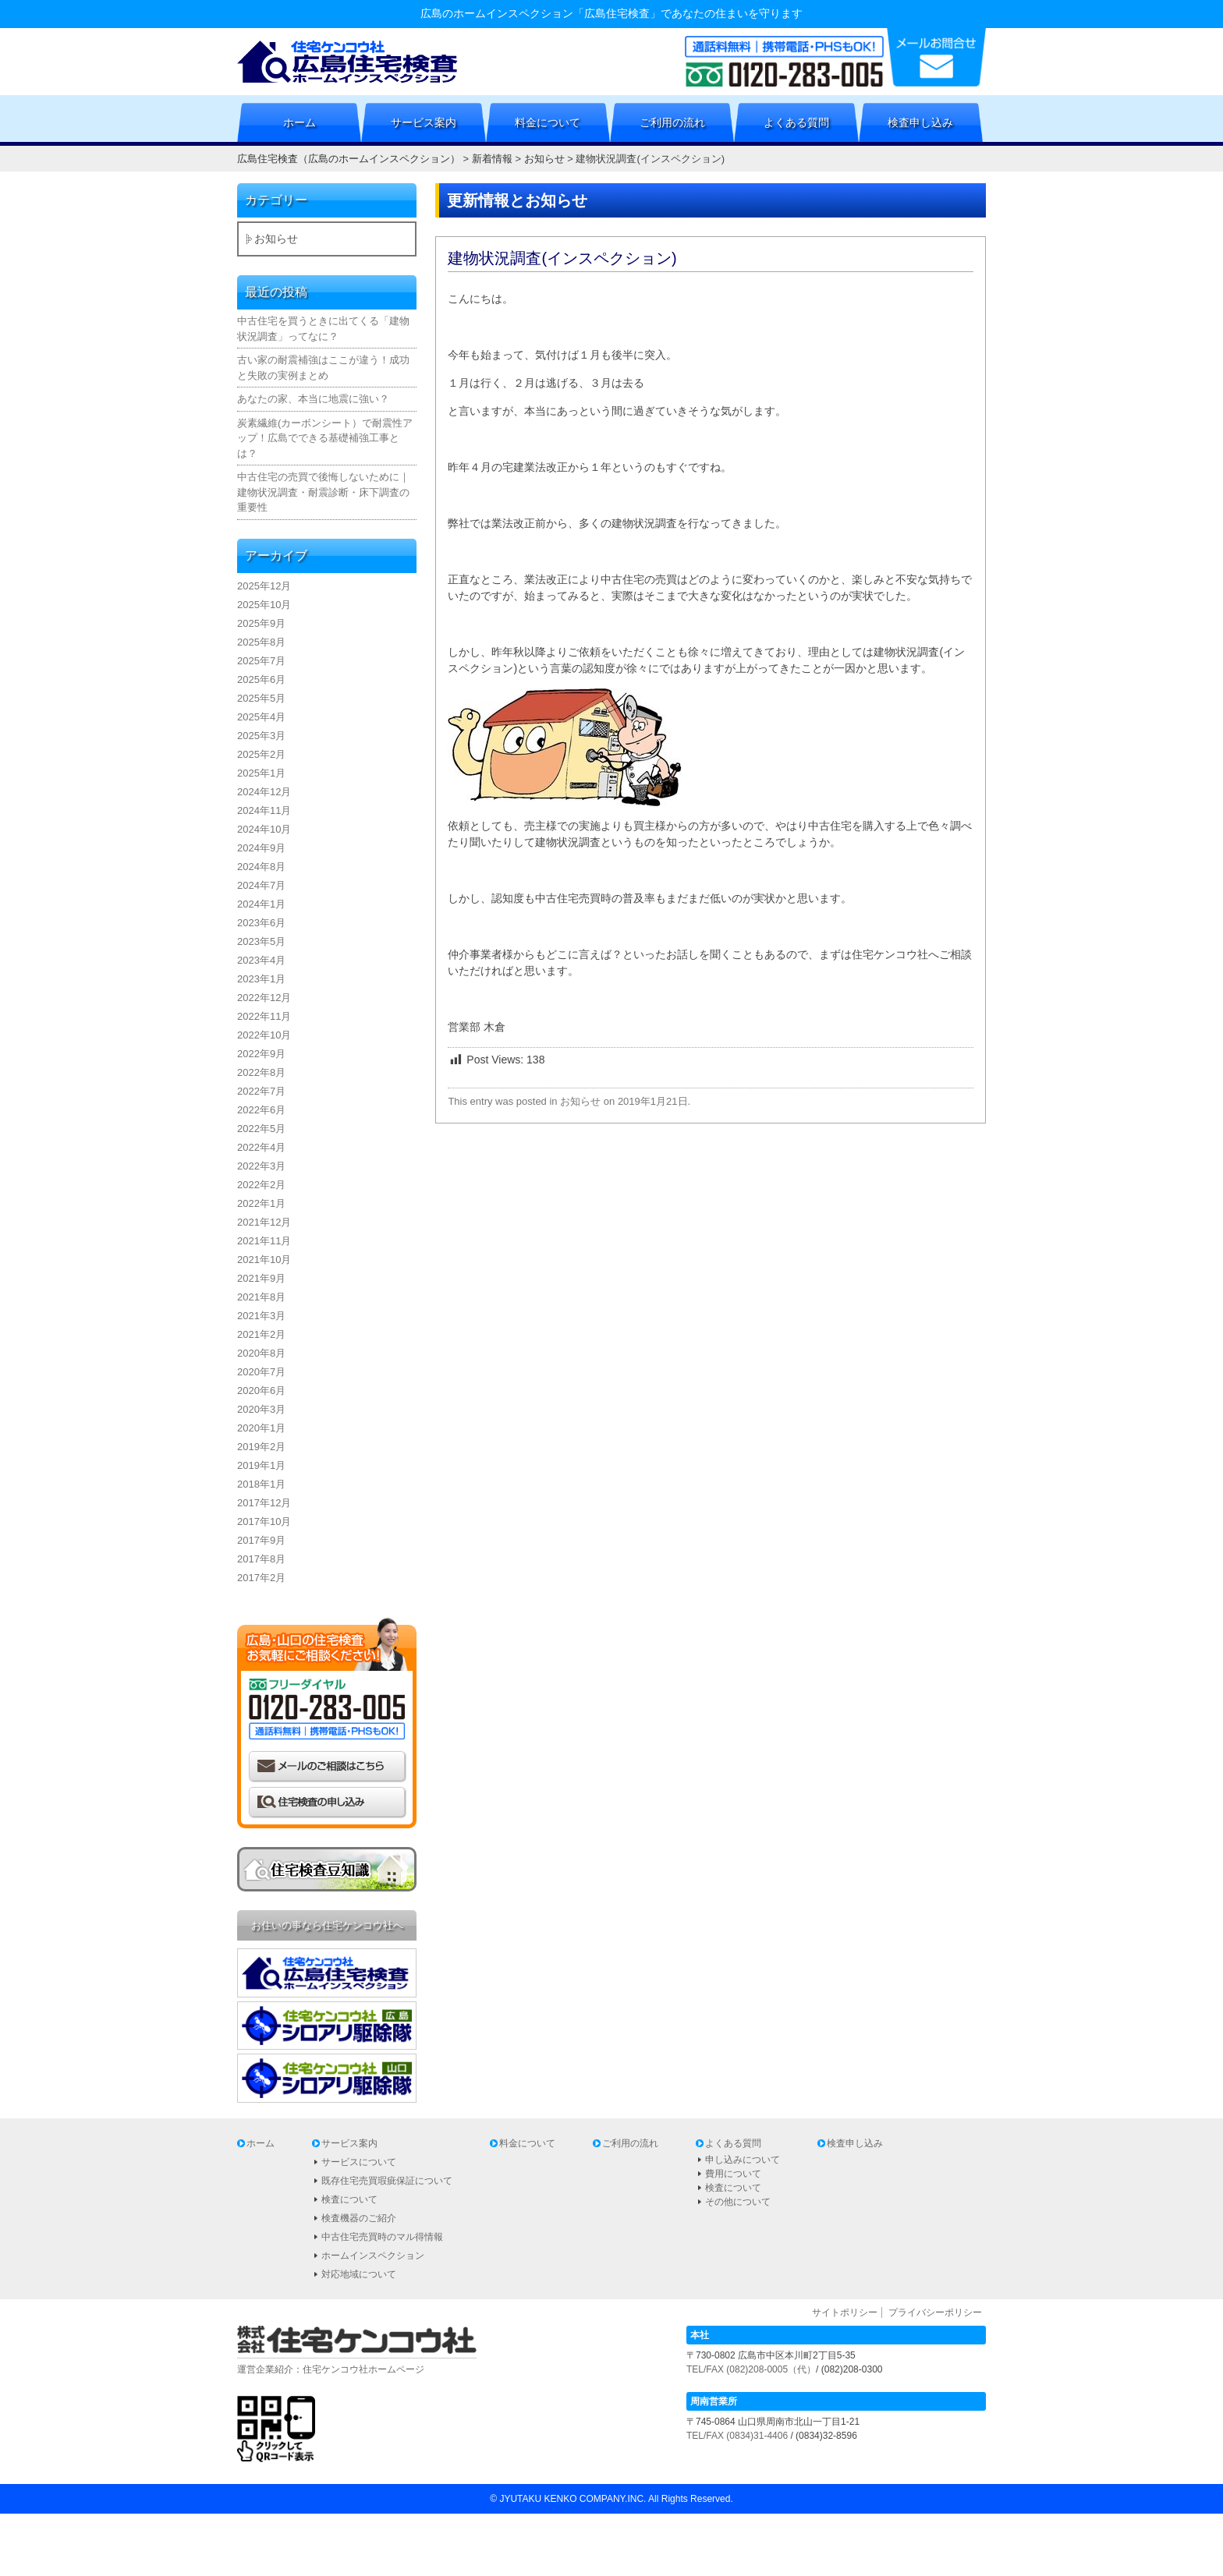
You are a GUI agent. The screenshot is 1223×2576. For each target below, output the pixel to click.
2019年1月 (261, 1465)
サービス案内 (423, 122)
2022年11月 (264, 1016)
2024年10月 (264, 829)
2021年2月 (261, 1334)
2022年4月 (261, 1147)
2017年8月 (261, 1559)
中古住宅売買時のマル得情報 (382, 2236)
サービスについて (358, 2162)
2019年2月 (261, 1447)
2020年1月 (261, 1428)
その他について (738, 2201)
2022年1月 (261, 1203)
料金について (547, 122)
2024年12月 (264, 792)
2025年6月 (261, 679)
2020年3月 (261, 1409)
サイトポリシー (844, 2312)
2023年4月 (261, 960)
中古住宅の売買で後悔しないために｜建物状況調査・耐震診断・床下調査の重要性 (323, 492)
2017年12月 (264, 1503)
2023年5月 (261, 941)
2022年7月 (261, 1091)
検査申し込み (920, 122)
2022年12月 (264, 997)
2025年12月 (264, 586)
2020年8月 (261, 1353)
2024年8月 (261, 866)
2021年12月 (264, 1222)
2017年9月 (261, 1540)
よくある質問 (796, 122)
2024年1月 (261, 904)
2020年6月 (261, 1390)
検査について (349, 2199)
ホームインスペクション (372, 2255)
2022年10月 (264, 1035)
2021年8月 (261, 1297)
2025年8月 (261, 642)
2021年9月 (261, 1278)
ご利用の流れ (672, 122)
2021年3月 (261, 1316)
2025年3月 (261, 735)
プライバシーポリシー (935, 2312)
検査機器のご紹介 (358, 2218)
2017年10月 (264, 1521)
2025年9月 (261, 623)
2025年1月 (261, 773)
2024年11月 (264, 810)
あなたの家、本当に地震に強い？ (313, 399)
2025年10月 (264, 604)
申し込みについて (742, 2159)
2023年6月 (261, 923)
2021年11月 (264, 1241)
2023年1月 (261, 979)
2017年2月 (261, 1577)
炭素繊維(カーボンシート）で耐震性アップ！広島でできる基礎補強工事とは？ (325, 438)
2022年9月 (261, 1054)
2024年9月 (261, 848)
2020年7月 (261, 1372)
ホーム (299, 122)
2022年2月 (261, 1185)
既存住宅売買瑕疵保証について (386, 2180)
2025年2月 (261, 754)
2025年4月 (261, 717)
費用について (733, 2173)
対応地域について (358, 2274)
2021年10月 (264, 1259)
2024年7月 (261, 885)
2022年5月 (261, 1128)
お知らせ (580, 1101)
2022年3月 (261, 1166)
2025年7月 (261, 661)
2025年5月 (261, 698)
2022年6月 (261, 1110)
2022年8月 (261, 1072)
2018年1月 (261, 1484)
